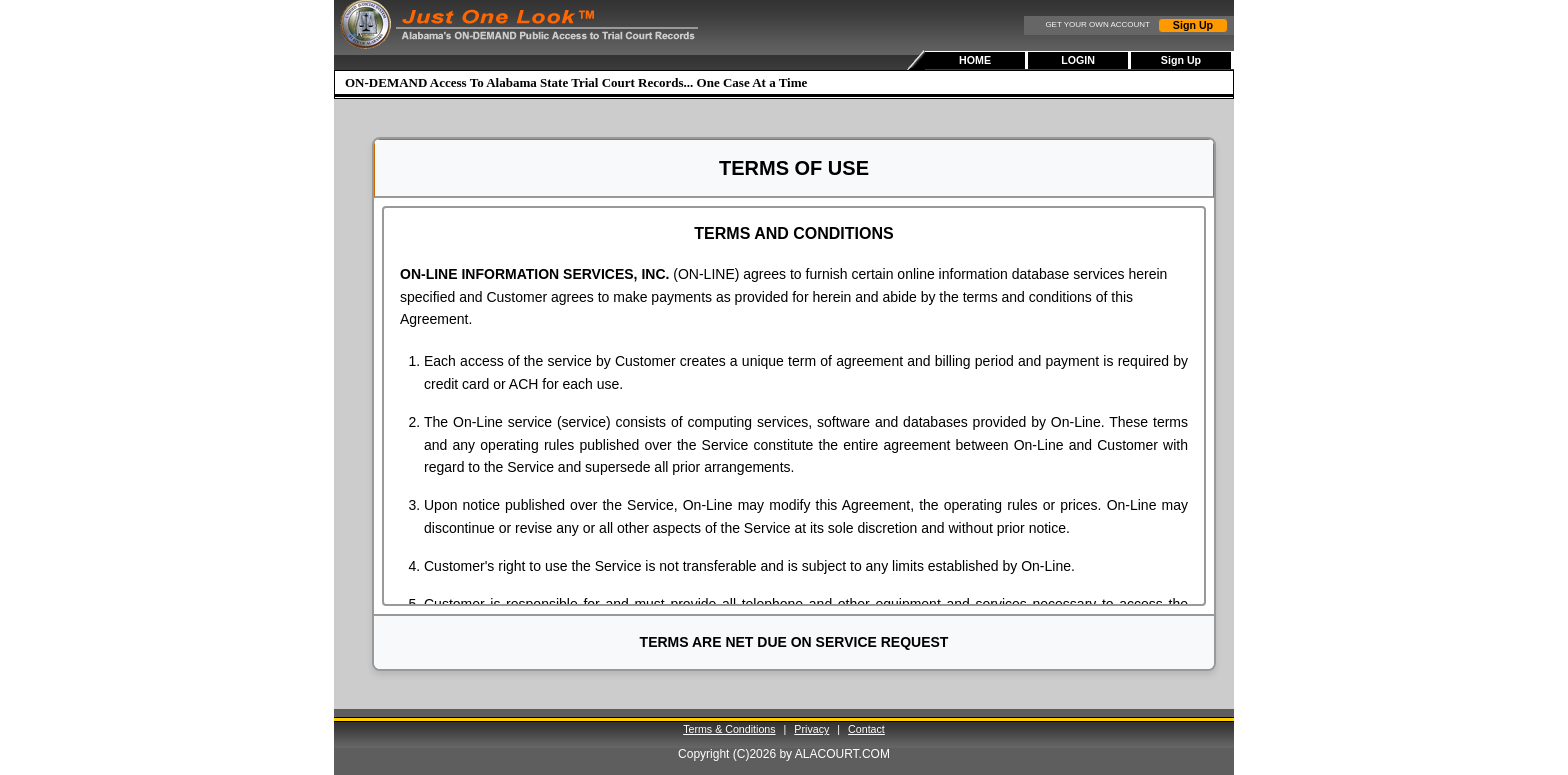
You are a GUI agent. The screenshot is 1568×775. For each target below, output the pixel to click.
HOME (975, 60)
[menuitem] (976, 60)
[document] (794, 406)
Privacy (811, 729)
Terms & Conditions (729, 729)
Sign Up (1193, 25)
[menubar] (1079, 60)
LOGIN (1078, 60)
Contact (866, 729)
